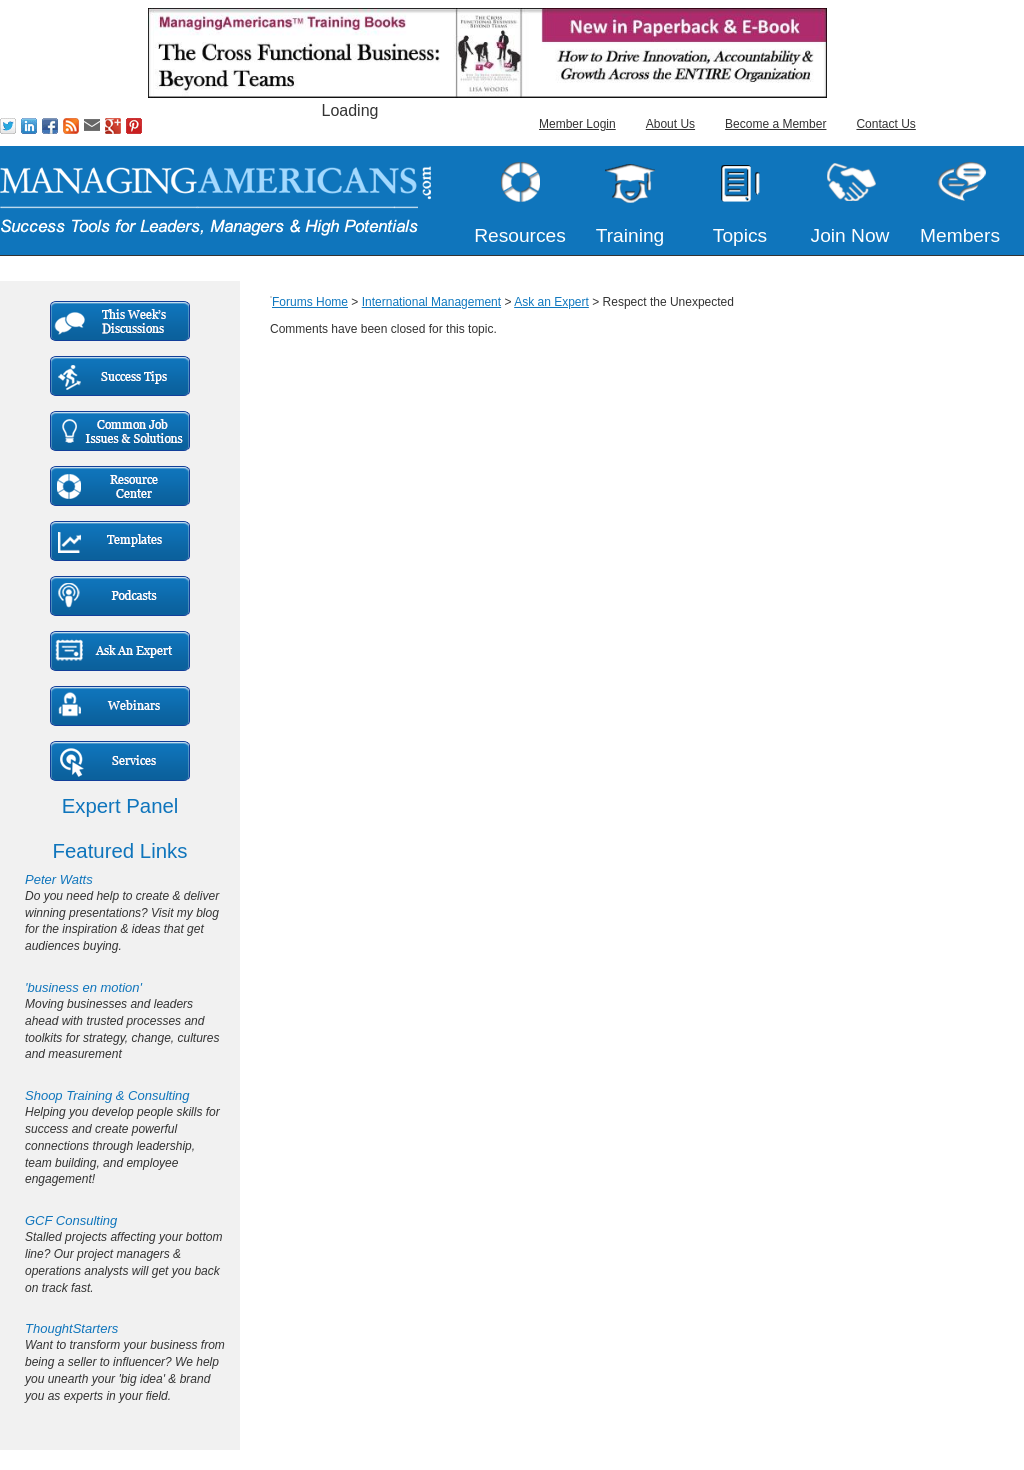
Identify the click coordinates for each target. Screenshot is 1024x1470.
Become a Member (775, 124)
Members (960, 235)
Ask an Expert (551, 302)
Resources (520, 235)
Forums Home (310, 302)
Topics (740, 235)
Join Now (850, 235)
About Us (670, 124)
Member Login (577, 124)
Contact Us (885, 124)
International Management (431, 302)
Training (630, 235)
